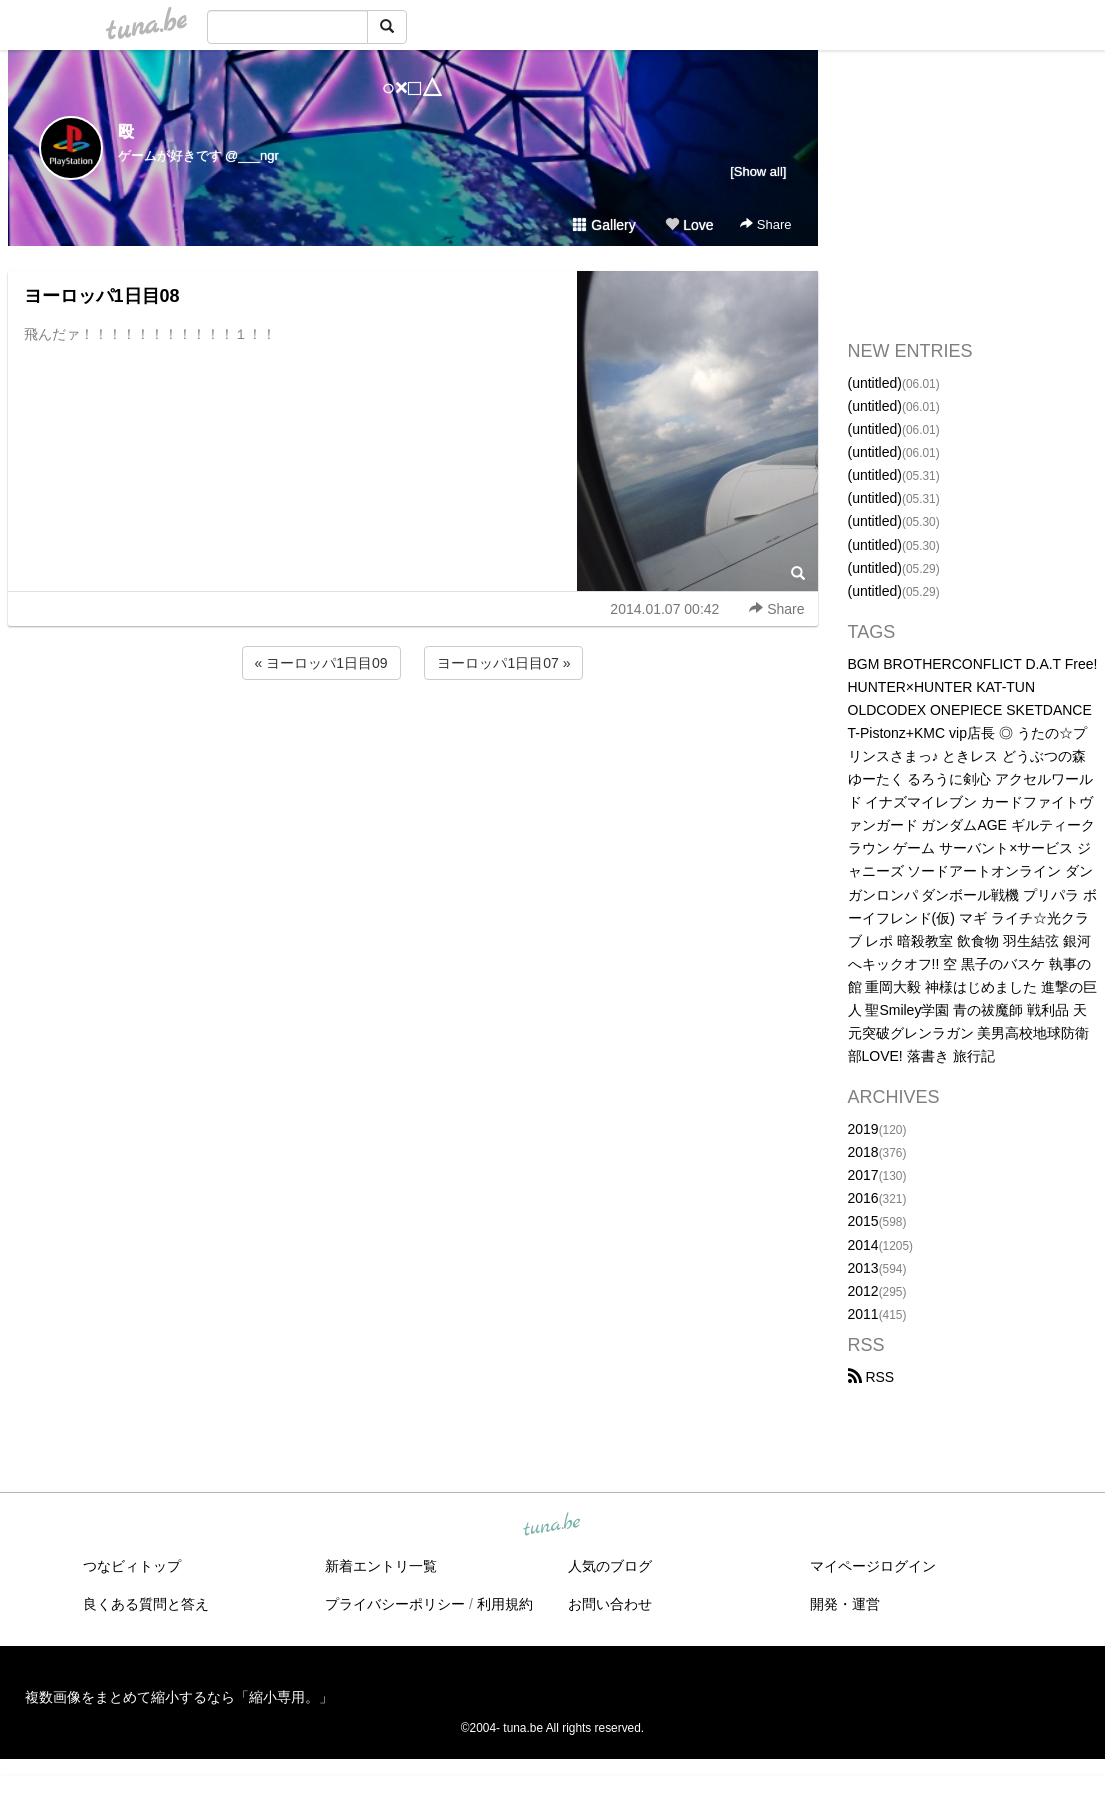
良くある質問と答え (146, 1604)
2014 (863, 1245)
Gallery (604, 225)
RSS (871, 1377)
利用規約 (505, 1604)
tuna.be (552, 1526)
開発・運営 (845, 1604)
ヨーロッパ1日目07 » (503, 663)
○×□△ (412, 87)
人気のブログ (610, 1566)
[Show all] (758, 171)
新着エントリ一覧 (381, 1566)
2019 (863, 1129)
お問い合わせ (610, 1604)
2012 (863, 1291)
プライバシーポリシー (395, 1604)
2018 (863, 1152)
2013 (863, 1268)
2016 (863, 1198)
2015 (863, 1221)
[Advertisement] (413, 738)
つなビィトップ (132, 1566)
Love (689, 225)
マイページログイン (873, 1566)
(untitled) (875, 383)
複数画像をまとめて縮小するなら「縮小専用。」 (179, 1697)
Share (765, 224)
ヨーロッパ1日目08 (102, 296)
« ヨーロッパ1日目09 (321, 663)
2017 (863, 1175)
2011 (863, 1314)
